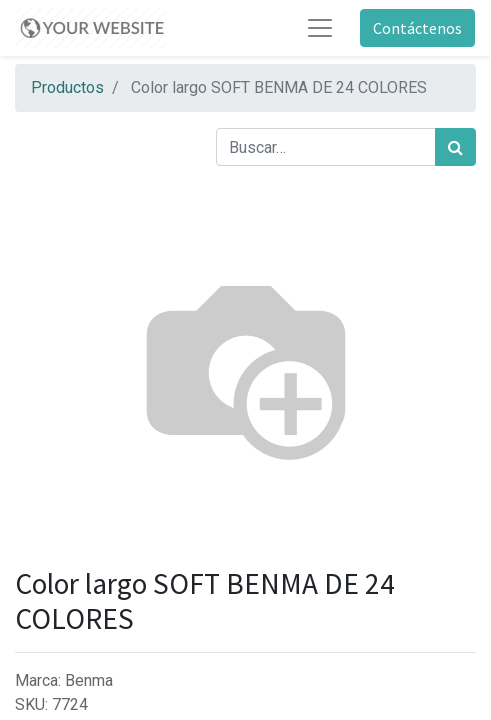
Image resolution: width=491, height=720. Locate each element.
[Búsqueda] (455, 147)
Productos (67, 87)
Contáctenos (417, 28)
